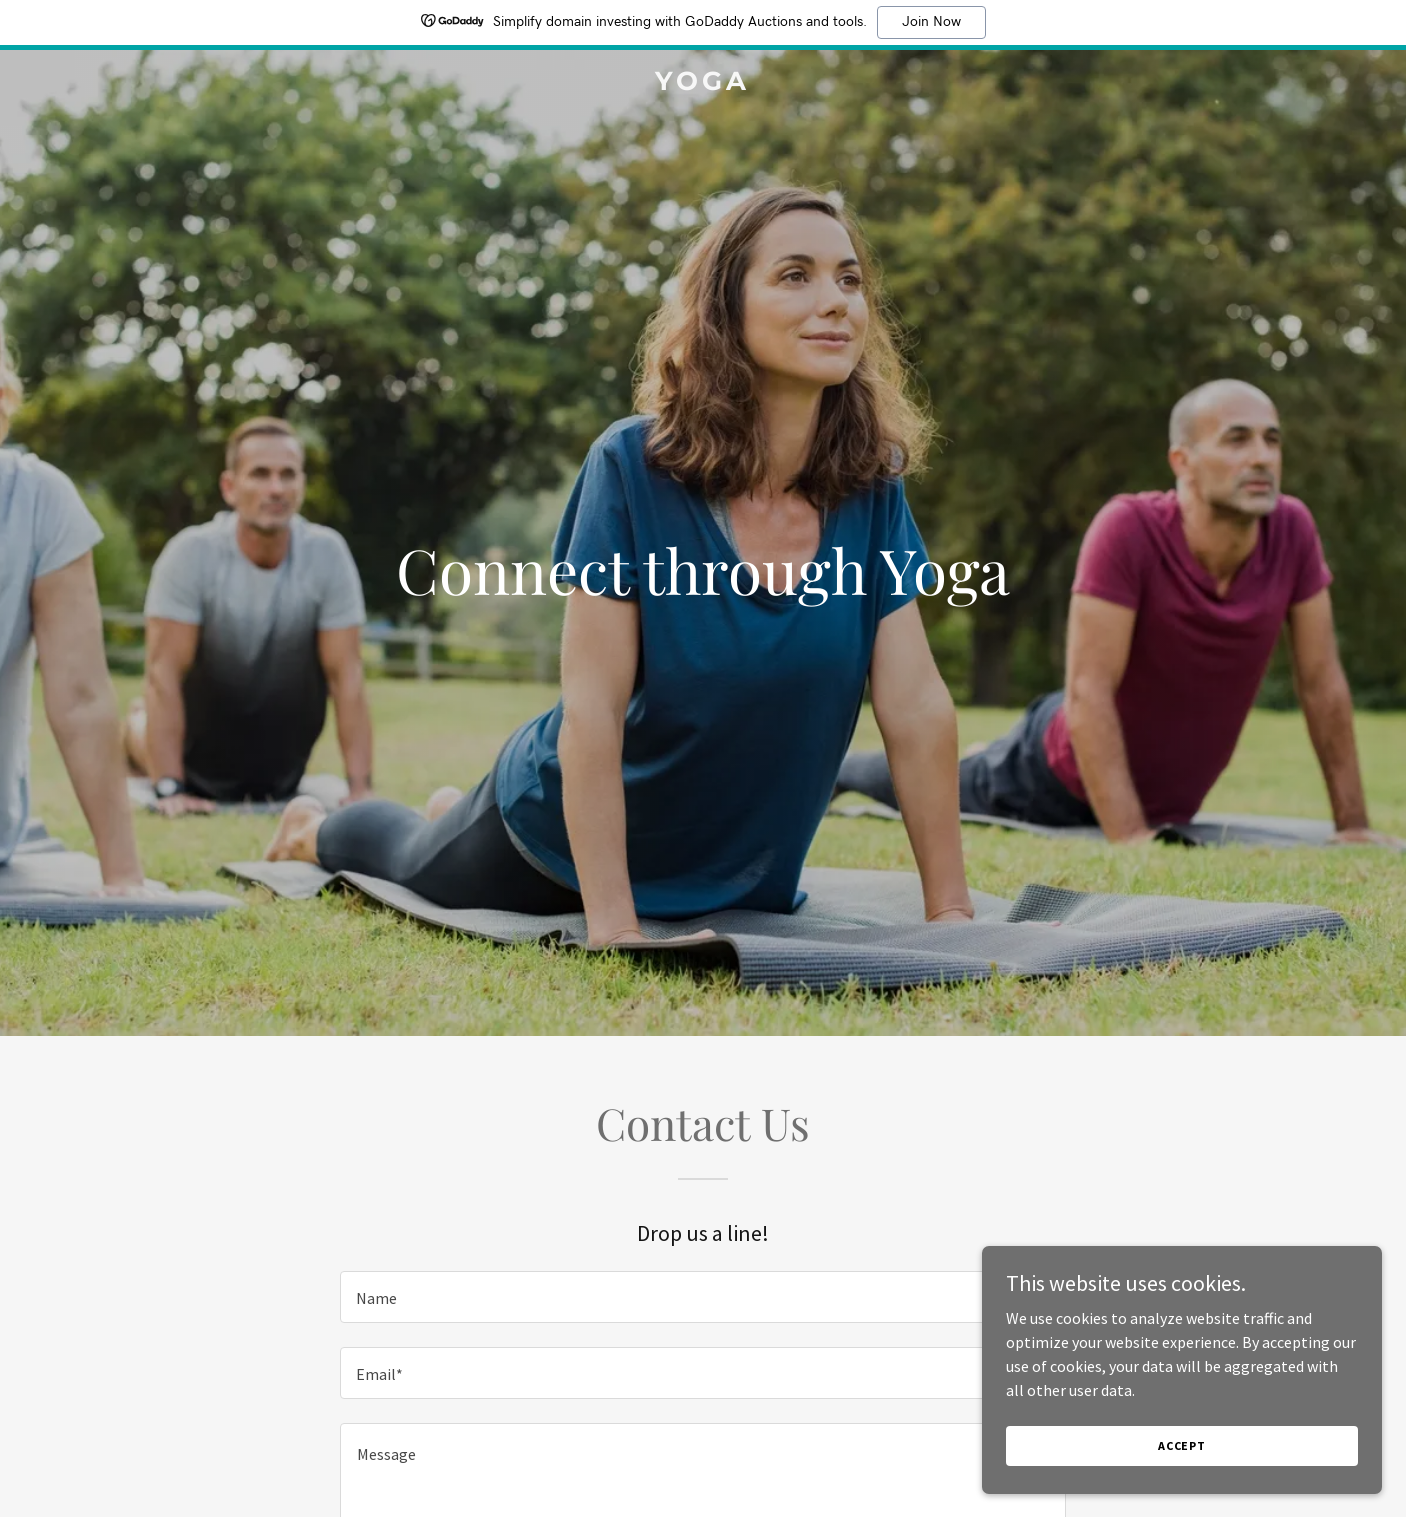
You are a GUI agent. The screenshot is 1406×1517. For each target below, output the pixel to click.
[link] (703, 84)
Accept (1182, 1445)
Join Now (931, 22)
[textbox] (702, 1297)
